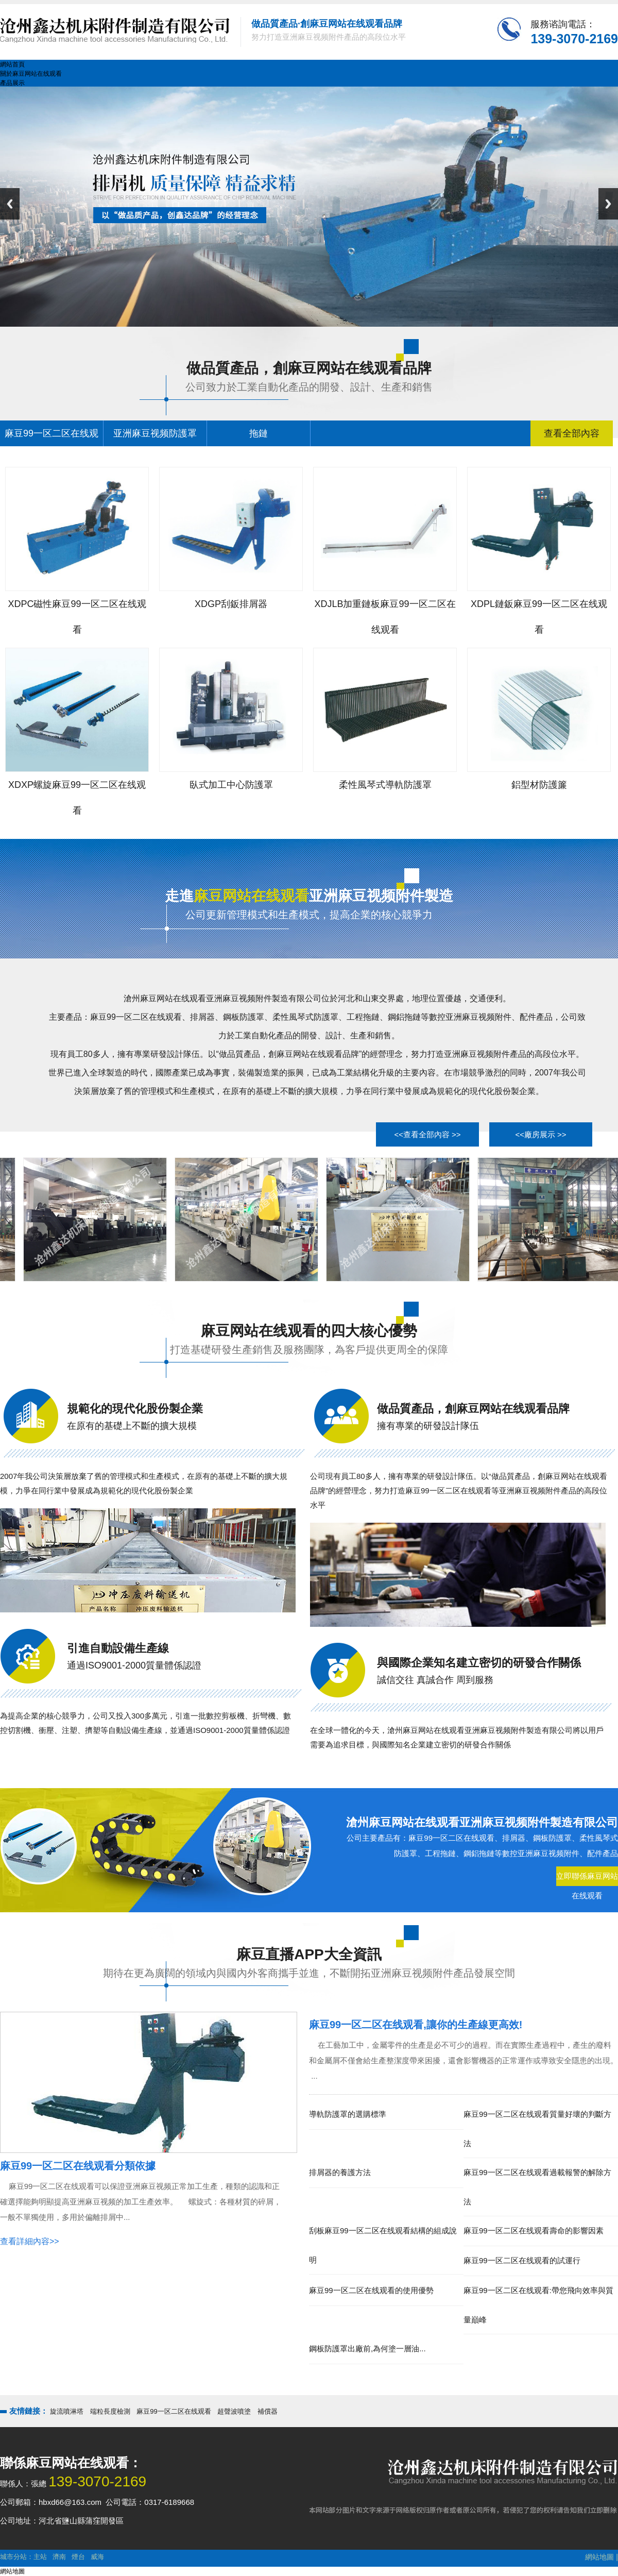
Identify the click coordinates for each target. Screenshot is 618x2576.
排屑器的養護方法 (340, 2172)
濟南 (59, 2557)
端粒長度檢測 (110, 2411)
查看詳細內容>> (29, 2241)
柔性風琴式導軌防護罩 (385, 785)
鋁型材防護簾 (539, 785)
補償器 (268, 2411)
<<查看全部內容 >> (427, 1134)
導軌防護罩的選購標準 (347, 2114)
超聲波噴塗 (234, 2411)
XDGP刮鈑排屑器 (231, 604)
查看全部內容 (571, 433)
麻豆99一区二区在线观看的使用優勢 (371, 2290)
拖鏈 (258, 433)
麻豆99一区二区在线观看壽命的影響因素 (534, 2230)
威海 (97, 2557)
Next (608, 204)
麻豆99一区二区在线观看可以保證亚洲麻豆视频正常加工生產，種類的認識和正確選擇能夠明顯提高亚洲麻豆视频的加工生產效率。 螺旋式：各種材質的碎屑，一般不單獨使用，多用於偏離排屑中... (140, 2201)
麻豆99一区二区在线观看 (173, 2411)
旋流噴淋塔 (66, 2411)
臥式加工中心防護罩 (231, 785)
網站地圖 (599, 2557)
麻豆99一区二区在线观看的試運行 (522, 2260)
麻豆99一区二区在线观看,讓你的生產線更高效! (415, 2024)
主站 (40, 2557)
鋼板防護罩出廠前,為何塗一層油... (367, 2348)
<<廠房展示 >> (540, 1134)
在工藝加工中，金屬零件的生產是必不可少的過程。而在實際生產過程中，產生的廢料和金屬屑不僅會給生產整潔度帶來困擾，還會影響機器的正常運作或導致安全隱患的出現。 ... (463, 2060)
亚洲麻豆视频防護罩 (155, 433)
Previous (10, 204)
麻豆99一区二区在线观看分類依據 (78, 2165)
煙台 (78, 2557)
